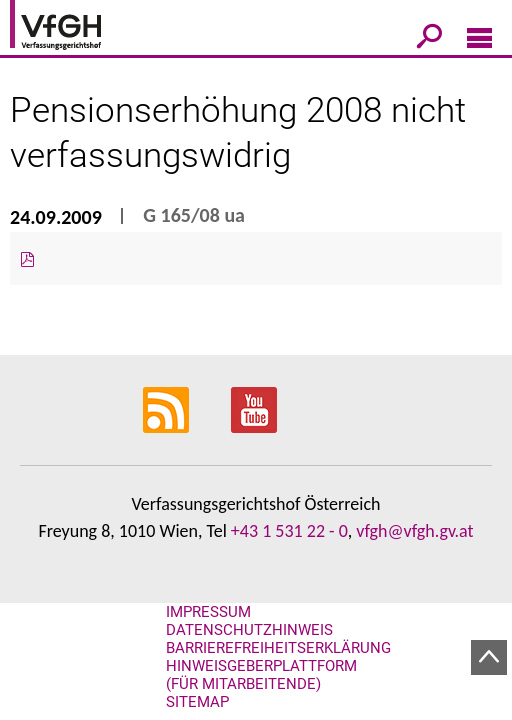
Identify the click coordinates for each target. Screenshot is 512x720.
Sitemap (197, 702)
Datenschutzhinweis (249, 630)
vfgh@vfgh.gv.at (414, 531)
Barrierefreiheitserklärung (278, 648)
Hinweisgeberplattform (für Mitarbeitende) (261, 675)
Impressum (208, 612)
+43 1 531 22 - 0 (289, 531)
